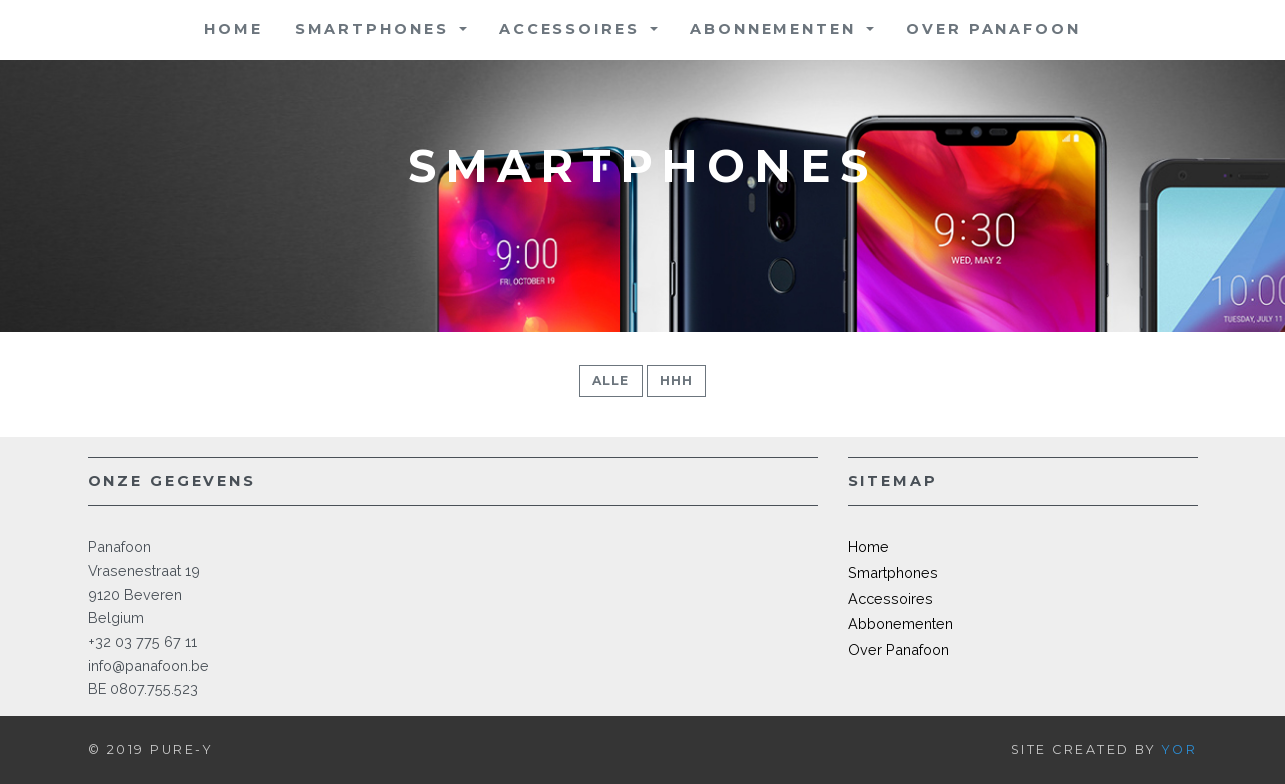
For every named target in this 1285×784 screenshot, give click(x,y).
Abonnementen (776, 29)
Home (233, 29)
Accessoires (573, 29)
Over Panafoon (993, 29)
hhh (677, 380)
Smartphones (375, 29)
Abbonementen (900, 623)
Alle (611, 380)
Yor (1180, 749)
